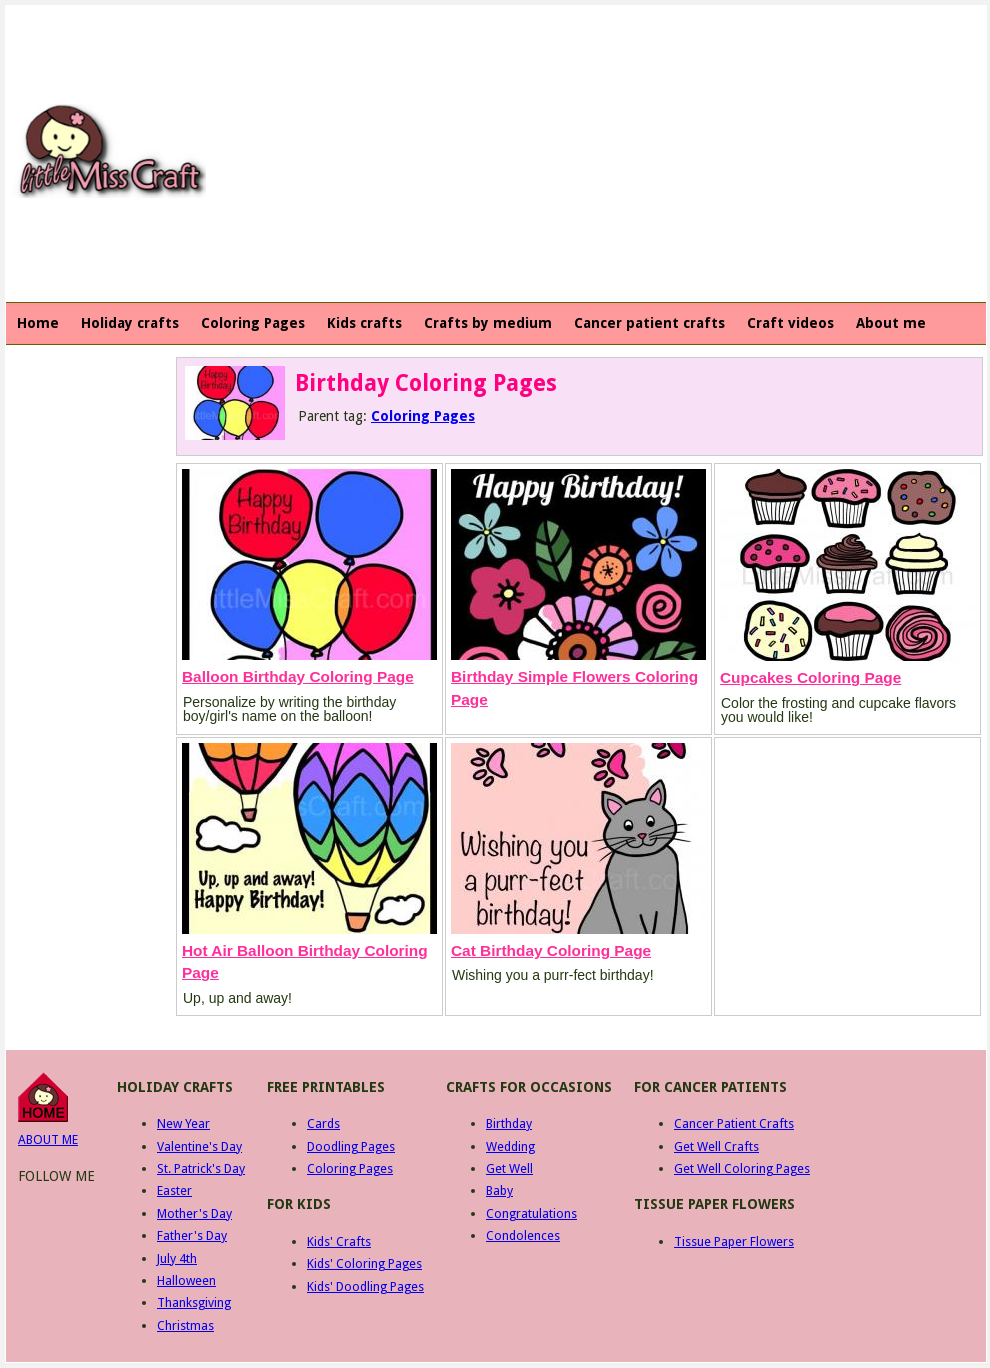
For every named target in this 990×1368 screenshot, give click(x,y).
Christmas (185, 1325)
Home (38, 323)
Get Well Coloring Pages (742, 1168)
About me (891, 323)
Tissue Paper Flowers (734, 1241)
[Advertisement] (510, 151)
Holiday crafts (130, 323)
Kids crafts (364, 323)
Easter (174, 1190)
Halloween (186, 1280)
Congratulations (531, 1213)
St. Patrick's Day (201, 1168)
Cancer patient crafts (649, 323)
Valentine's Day (199, 1146)
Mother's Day (194, 1213)
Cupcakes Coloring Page (810, 677)
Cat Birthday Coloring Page (551, 950)
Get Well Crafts (716, 1146)
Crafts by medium (488, 323)
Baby (499, 1190)
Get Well (509, 1168)
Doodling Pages (351, 1146)
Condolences (523, 1235)
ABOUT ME (48, 1139)
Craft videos (790, 323)
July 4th (177, 1258)
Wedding (510, 1146)
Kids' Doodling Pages (365, 1286)
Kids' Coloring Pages (364, 1263)
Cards (323, 1123)
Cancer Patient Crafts (734, 1123)
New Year (183, 1123)
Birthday (509, 1123)
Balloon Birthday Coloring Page (298, 676)
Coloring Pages (253, 323)
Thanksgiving (194, 1302)
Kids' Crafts (339, 1241)
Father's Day (192, 1235)
